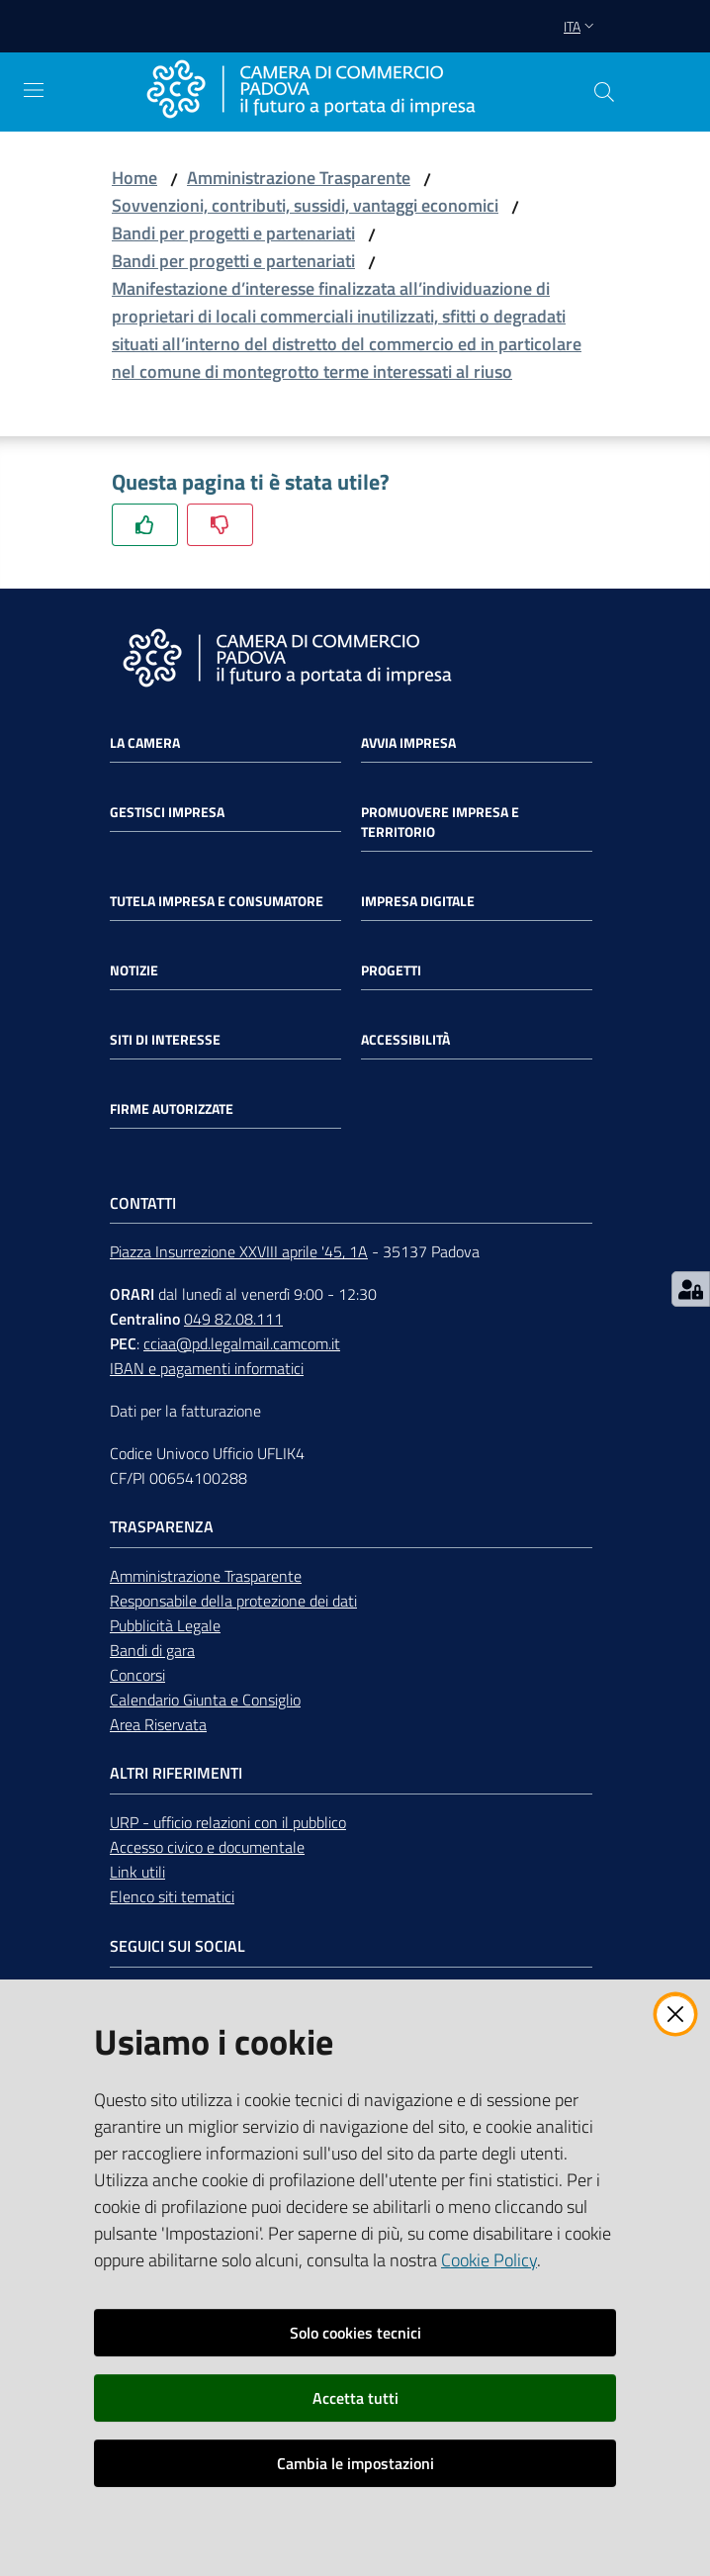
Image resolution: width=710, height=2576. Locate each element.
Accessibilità (405, 1040)
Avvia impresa (408, 743)
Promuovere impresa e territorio (440, 822)
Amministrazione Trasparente (298, 177)
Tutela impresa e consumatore (216, 901)
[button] (604, 92)
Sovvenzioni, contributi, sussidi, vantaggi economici (305, 205)
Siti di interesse (165, 1040)
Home (134, 177)
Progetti (391, 970)
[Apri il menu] (33, 90)
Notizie (134, 970)
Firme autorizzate (171, 1109)
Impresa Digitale (418, 901)
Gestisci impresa (167, 812)
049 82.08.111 (233, 1319)
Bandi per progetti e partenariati (233, 233)
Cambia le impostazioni (355, 2463)
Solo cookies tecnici (355, 2333)
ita (581, 26)
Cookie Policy (489, 2260)
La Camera (145, 743)
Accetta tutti (355, 2398)
